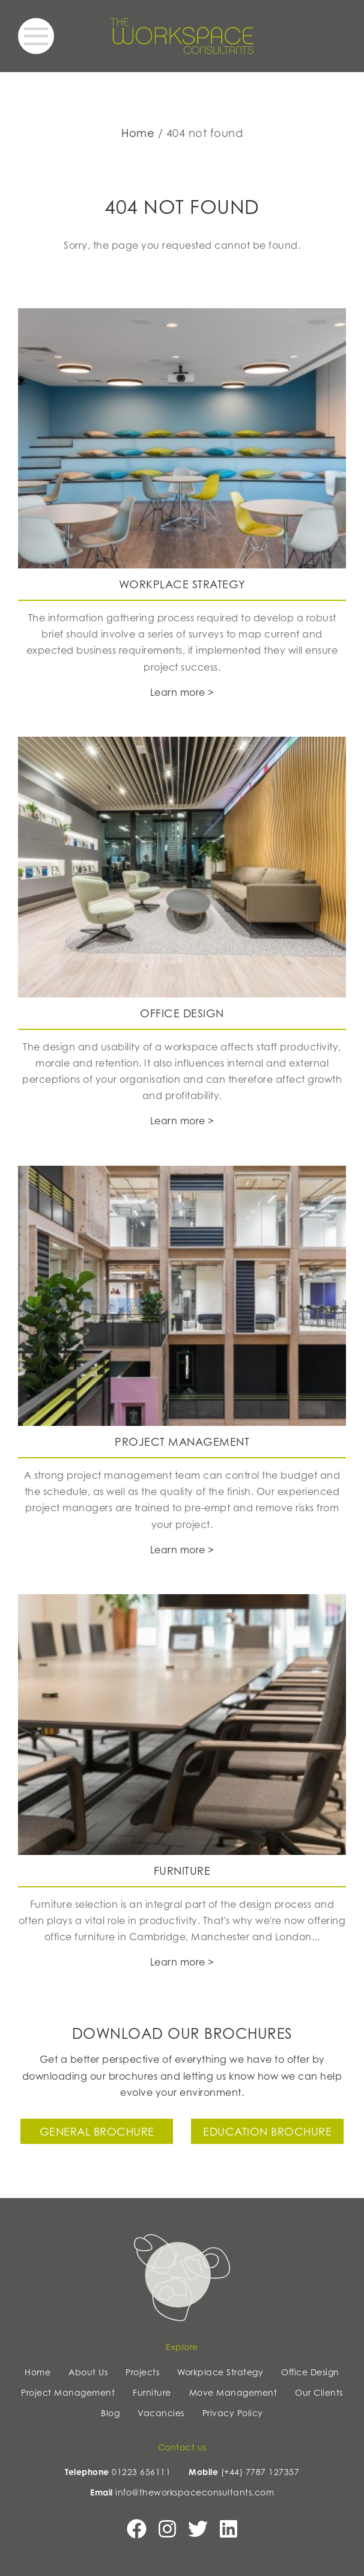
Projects (142, 2372)
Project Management (68, 2392)
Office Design (310, 2372)
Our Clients (319, 2392)
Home (137, 132)
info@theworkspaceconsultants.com (194, 2492)
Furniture (152, 2392)
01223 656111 (141, 2472)
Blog (110, 2413)
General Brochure (97, 2131)
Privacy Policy (232, 2413)
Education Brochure (267, 2131)
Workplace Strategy (220, 2372)
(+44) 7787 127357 (260, 2472)
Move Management (233, 2392)
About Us (88, 2372)
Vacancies (161, 2413)
